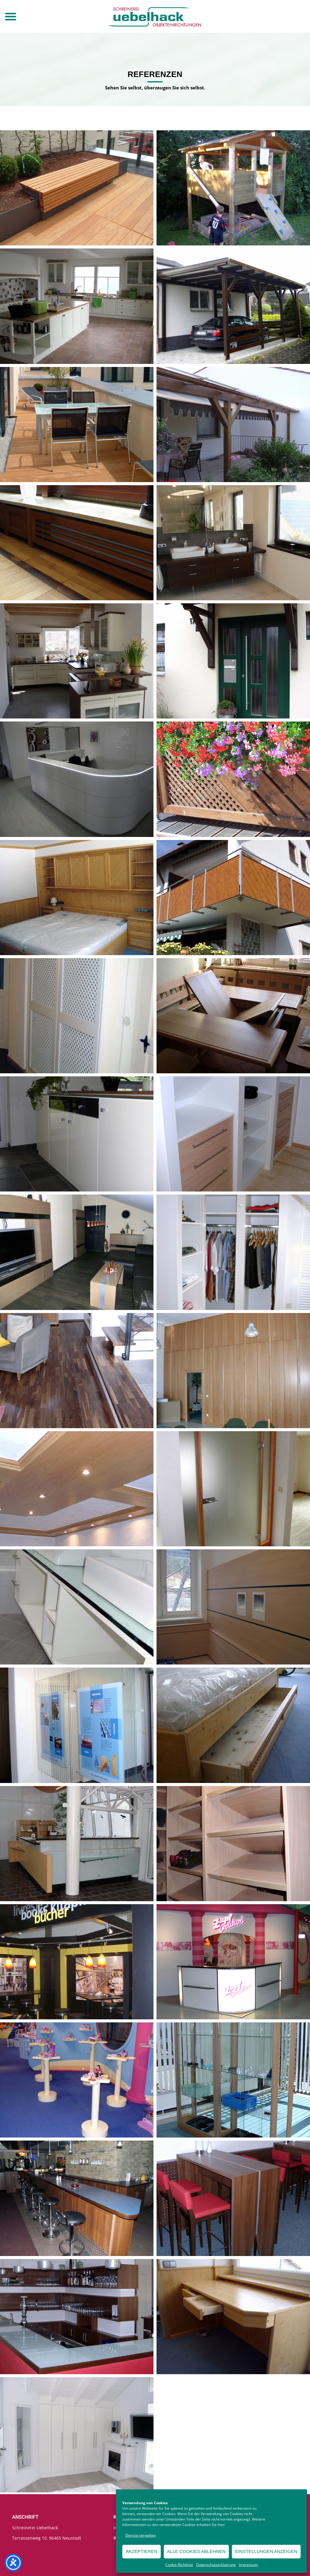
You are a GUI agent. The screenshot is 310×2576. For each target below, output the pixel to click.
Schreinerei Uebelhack (35, 2528)
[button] (11, 16)
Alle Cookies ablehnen (196, 2551)
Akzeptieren (141, 2551)
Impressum (248, 2564)
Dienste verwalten (140, 2535)
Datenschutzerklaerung (216, 2564)
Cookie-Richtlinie (179, 2564)
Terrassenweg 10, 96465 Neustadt (46, 2538)
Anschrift (25, 2517)
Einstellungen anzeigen (266, 2551)
